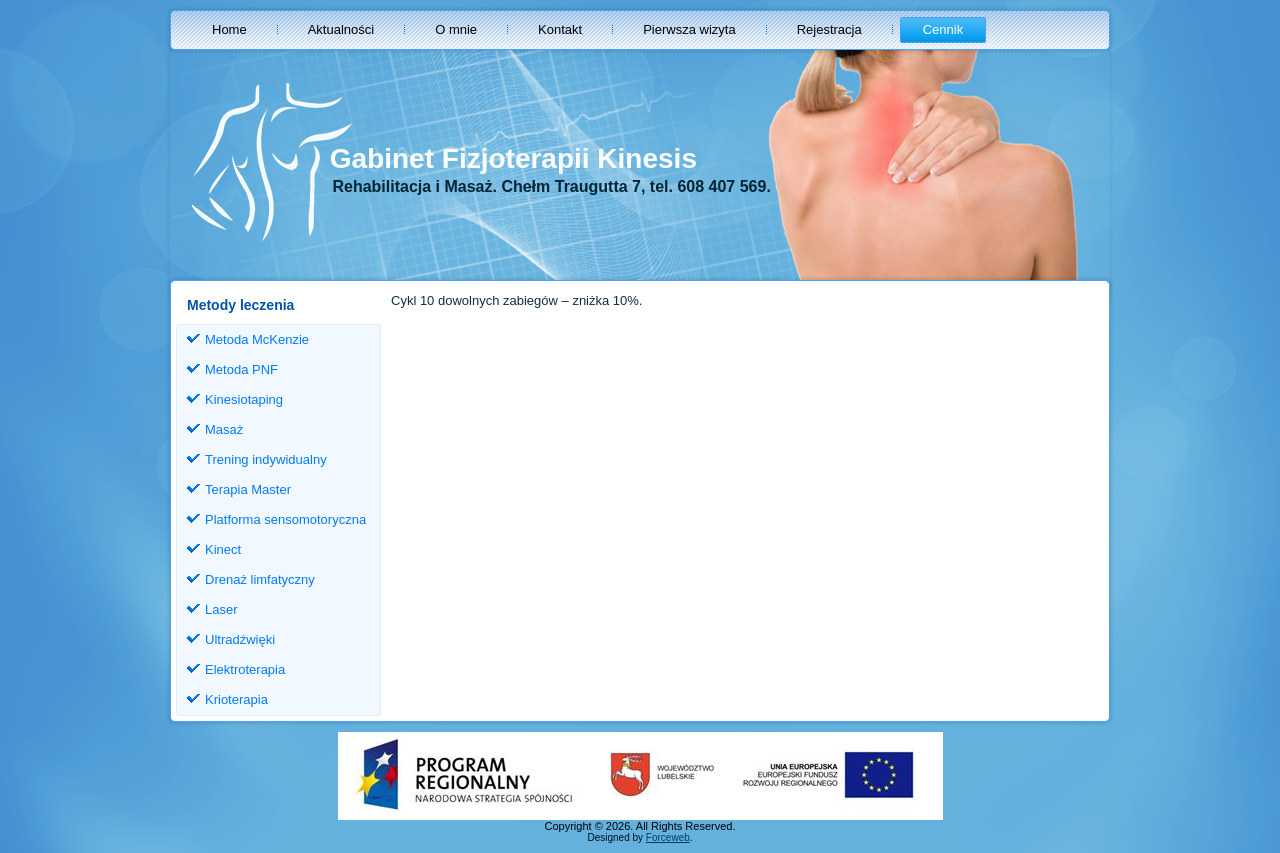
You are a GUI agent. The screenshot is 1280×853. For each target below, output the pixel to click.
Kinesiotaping (244, 399)
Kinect (223, 549)
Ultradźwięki (240, 639)
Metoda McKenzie (257, 339)
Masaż (224, 429)
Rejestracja (829, 29)
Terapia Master (248, 489)
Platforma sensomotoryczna (285, 519)
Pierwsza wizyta (689, 29)
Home (229, 29)
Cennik (943, 29)
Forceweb (668, 837)
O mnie (456, 29)
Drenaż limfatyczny (260, 579)
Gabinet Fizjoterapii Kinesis (513, 158)
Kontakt (560, 29)
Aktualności (341, 29)
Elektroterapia (245, 669)
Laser (221, 609)
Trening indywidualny (266, 459)
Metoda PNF (241, 369)
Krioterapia (236, 699)
